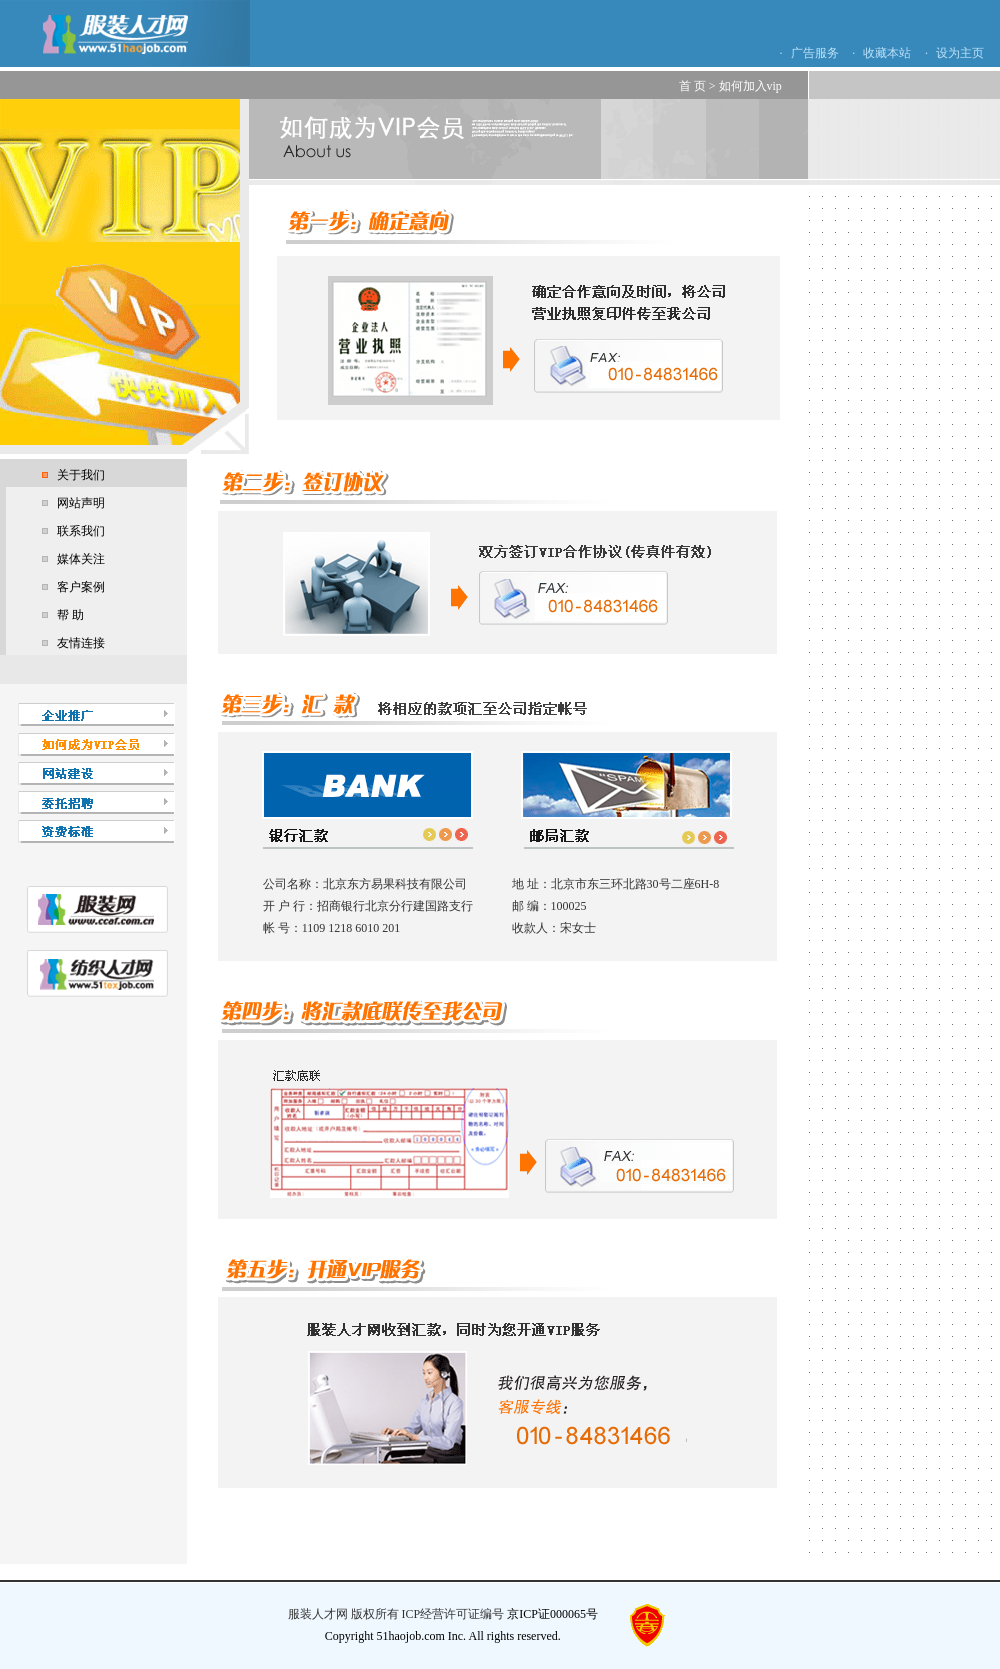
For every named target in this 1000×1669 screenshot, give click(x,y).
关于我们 (81, 475)
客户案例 (81, 587)
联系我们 (81, 531)
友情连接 (81, 643)
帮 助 (70, 615)
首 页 (692, 86)
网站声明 (81, 503)
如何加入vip (750, 86)
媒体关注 (81, 559)
